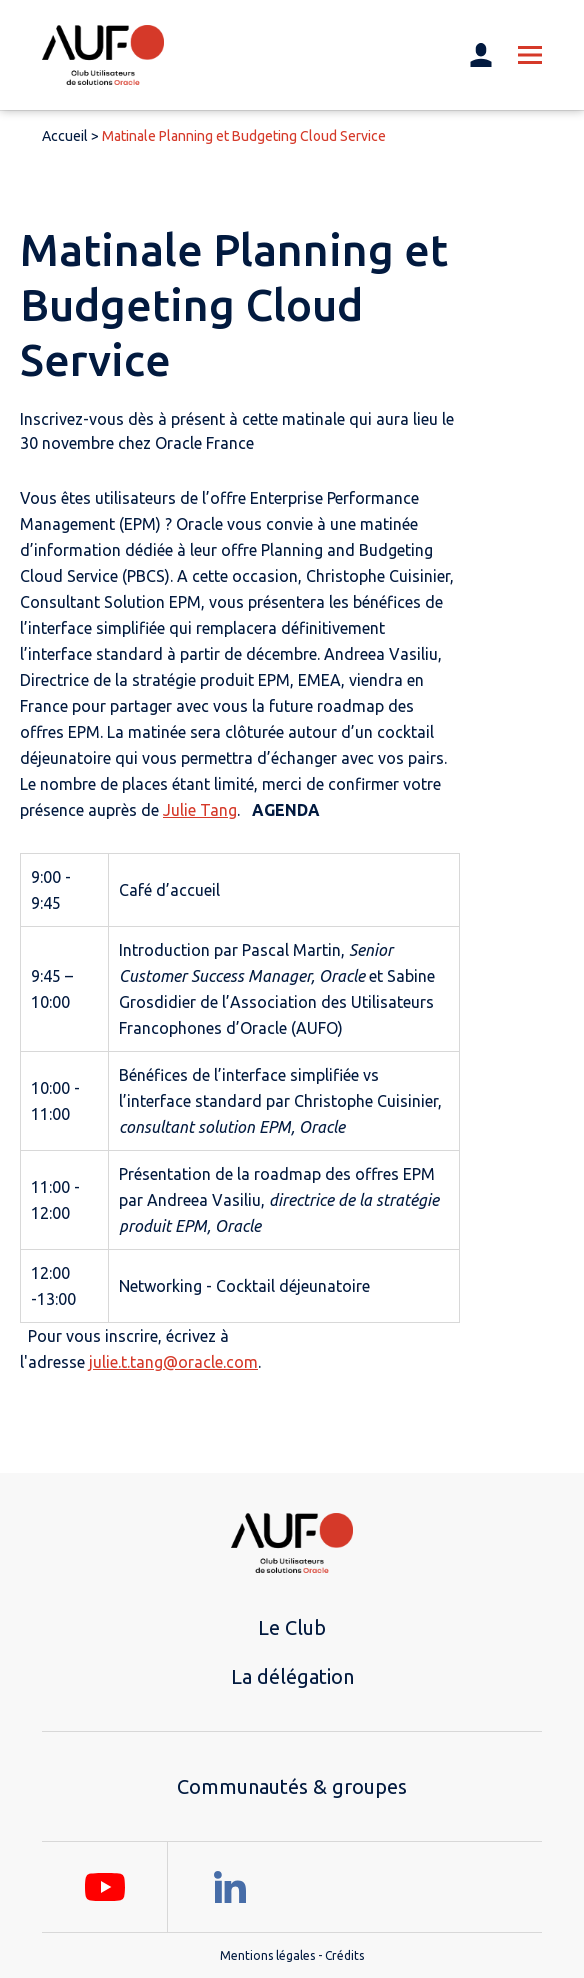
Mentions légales (267, 1955)
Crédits (344, 1955)
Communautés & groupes (292, 1786)
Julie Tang (200, 810)
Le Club (292, 1627)
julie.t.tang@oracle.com (173, 1362)
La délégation (292, 1676)
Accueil (65, 136)
